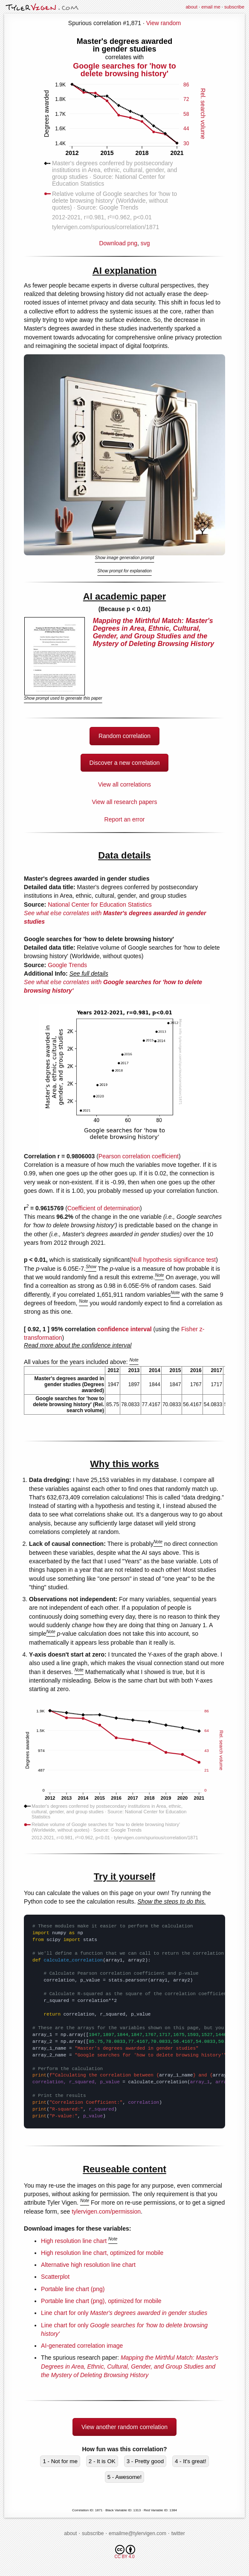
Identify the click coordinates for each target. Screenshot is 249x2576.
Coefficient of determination (103, 1208)
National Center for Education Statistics (100, 904)
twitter (178, 2533)
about (191, 6)
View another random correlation (124, 2427)
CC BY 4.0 (124, 2552)
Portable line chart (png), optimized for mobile (101, 2300)
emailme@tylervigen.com (137, 2533)
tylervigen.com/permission (106, 2211)
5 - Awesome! (124, 2477)
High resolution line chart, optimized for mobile (102, 2252)
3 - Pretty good (145, 2461)
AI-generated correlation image (82, 2345)
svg (145, 243)
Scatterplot (55, 2276)
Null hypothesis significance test (173, 1259)
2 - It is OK (102, 2461)
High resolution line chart (74, 2240)
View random (163, 23)
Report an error (124, 819)
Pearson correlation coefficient (138, 1156)
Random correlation (124, 735)
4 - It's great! (190, 2461)
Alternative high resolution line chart (88, 2264)
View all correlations (124, 784)
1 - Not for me (60, 2461)
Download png (124, 141)
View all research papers (124, 801)
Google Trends (67, 965)
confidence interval (124, 1329)
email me (210, 6)
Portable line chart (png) (72, 2289)
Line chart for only (124, 2312)
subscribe (234, 6)
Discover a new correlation (125, 762)
